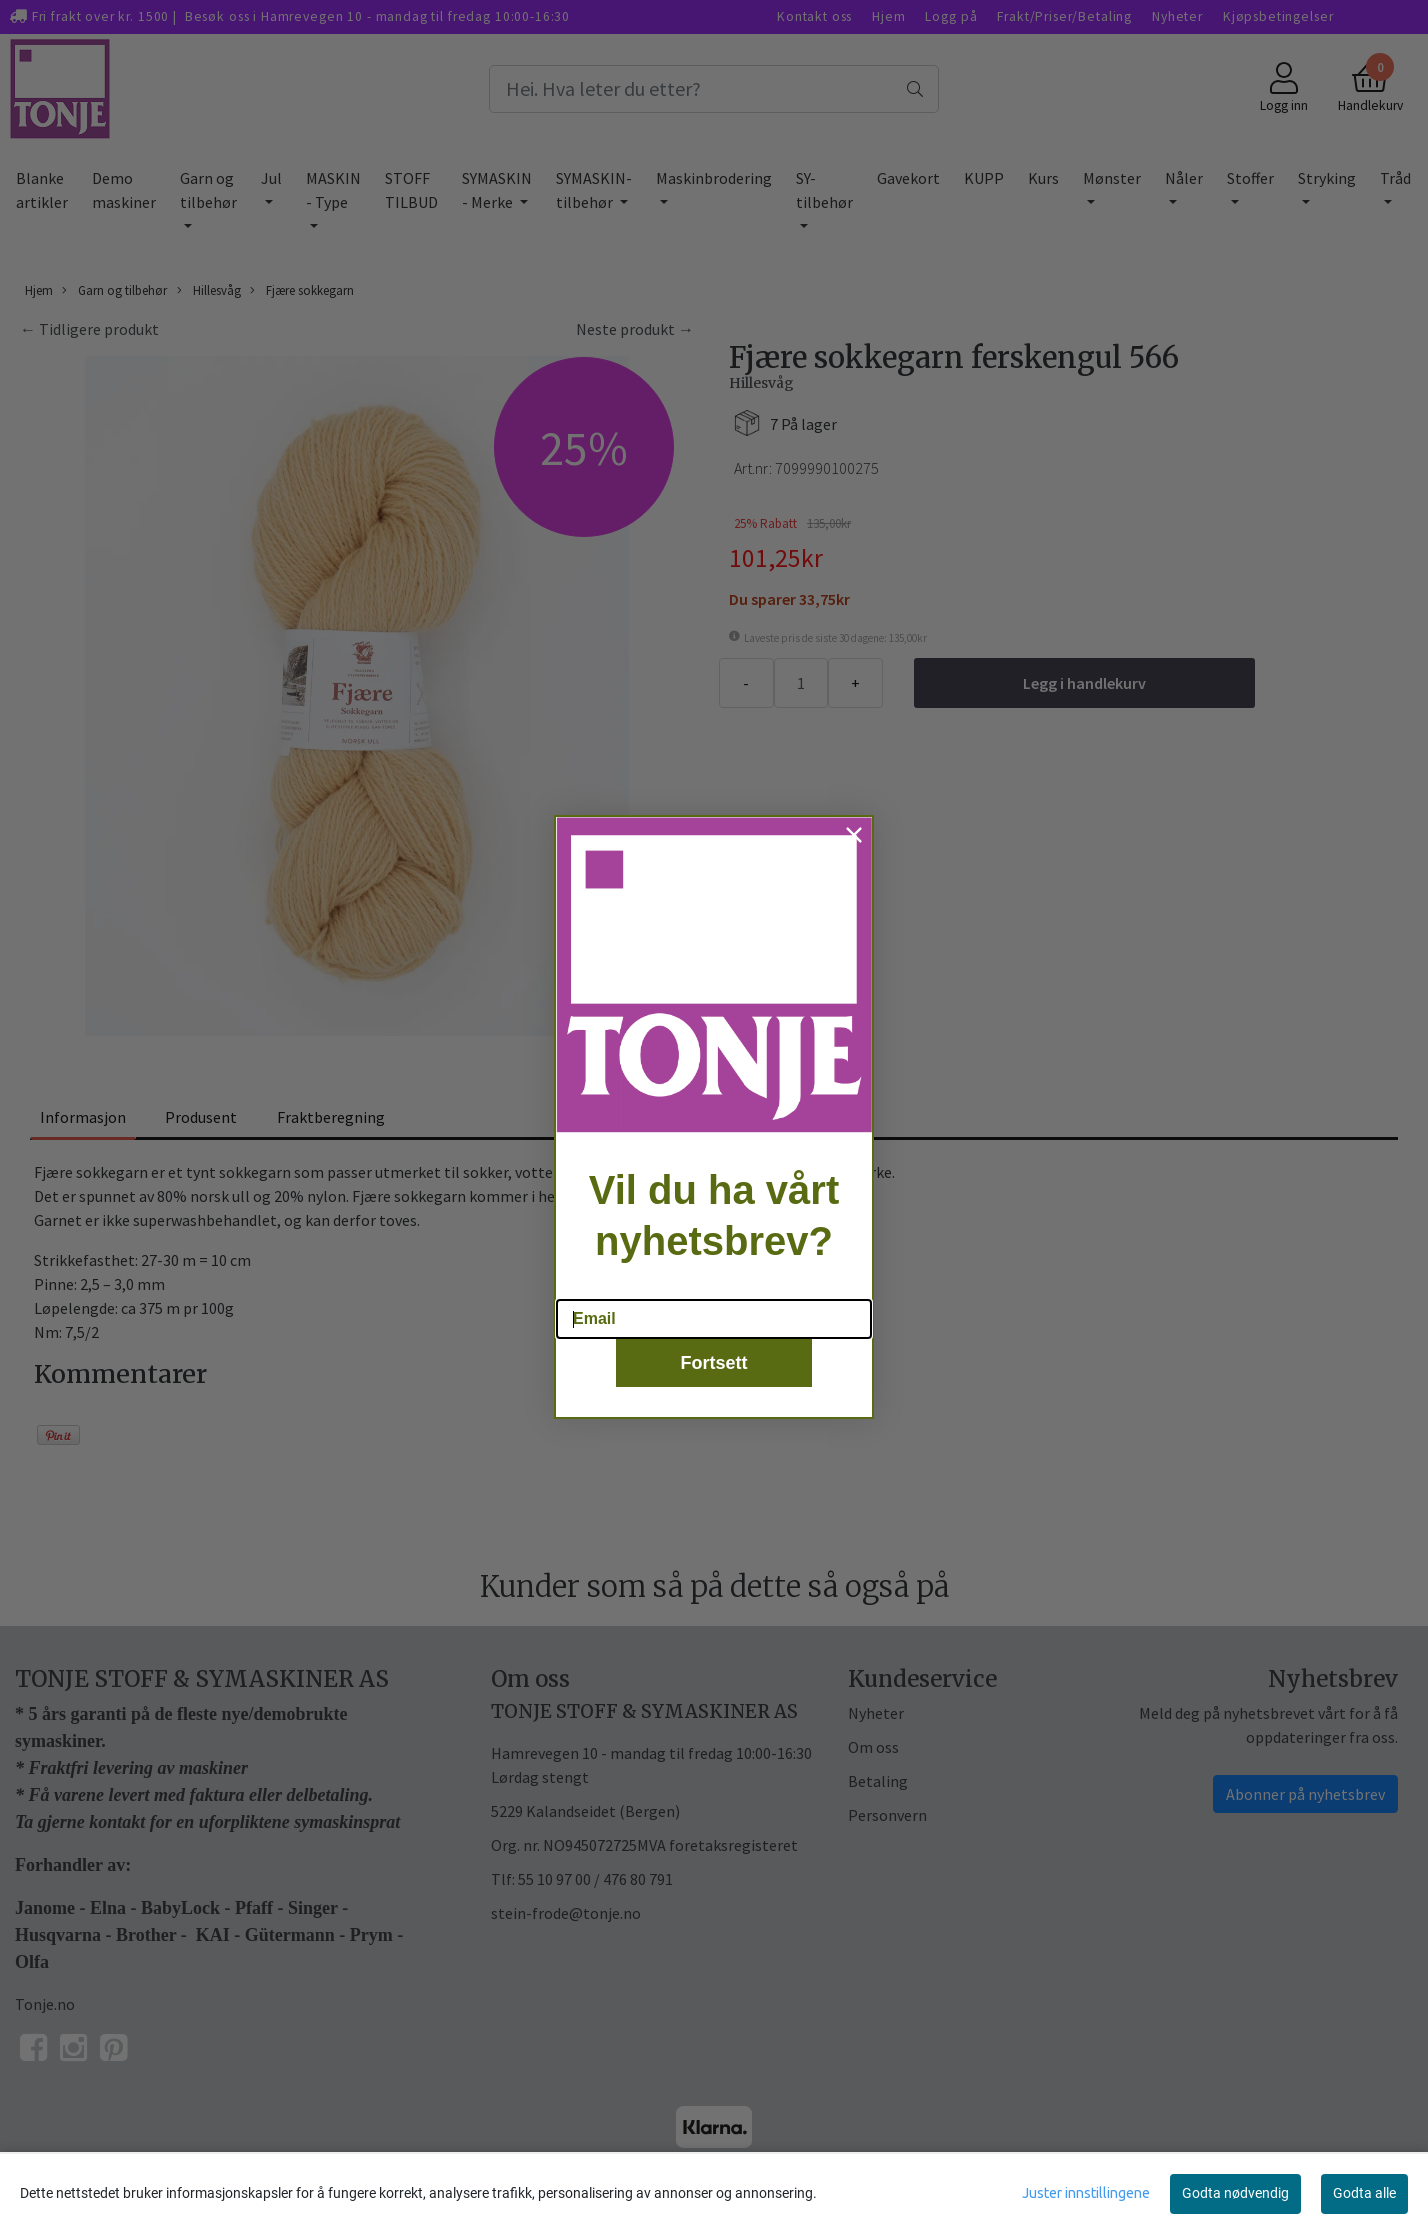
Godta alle (1364, 2193)
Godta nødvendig (1235, 2193)
